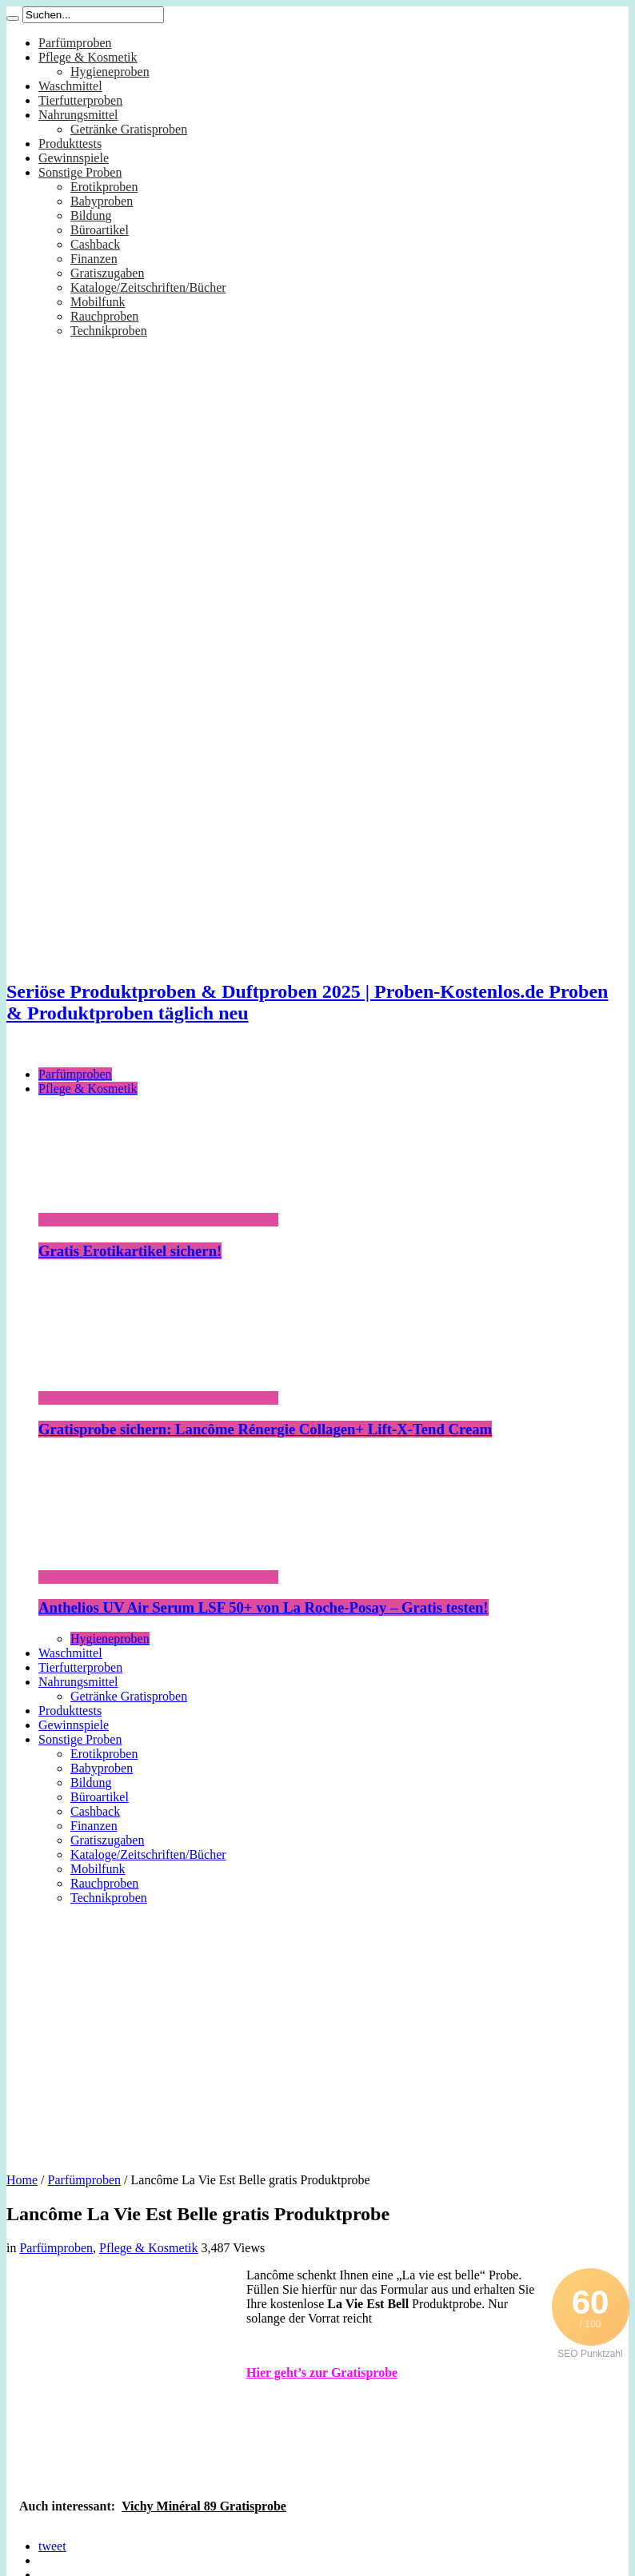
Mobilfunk (97, 302)
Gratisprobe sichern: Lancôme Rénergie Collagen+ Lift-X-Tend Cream (265, 1429)
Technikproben (108, 330)
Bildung (91, 215)
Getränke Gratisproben (128, 129)
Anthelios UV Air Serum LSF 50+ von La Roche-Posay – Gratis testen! (263, 1607)
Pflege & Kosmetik (88, 57)
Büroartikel (99, 230)
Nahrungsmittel (78, 115)
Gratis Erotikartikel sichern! (130, 1250)
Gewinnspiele (73, 158)
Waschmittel (70, 86)
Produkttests (70, 143)
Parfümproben (75, 43)
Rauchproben (104, 316)
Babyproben (101, 201)
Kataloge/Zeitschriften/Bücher (148, 287)
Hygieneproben (110, 71)
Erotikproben (104, 186)
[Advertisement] (317, 2033)
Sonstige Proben (80, 172)
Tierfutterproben (80, 100)
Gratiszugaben (107, 273)
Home (22, 2180)
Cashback (95, 244)
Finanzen (94, 258)
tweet (52, 2546)
